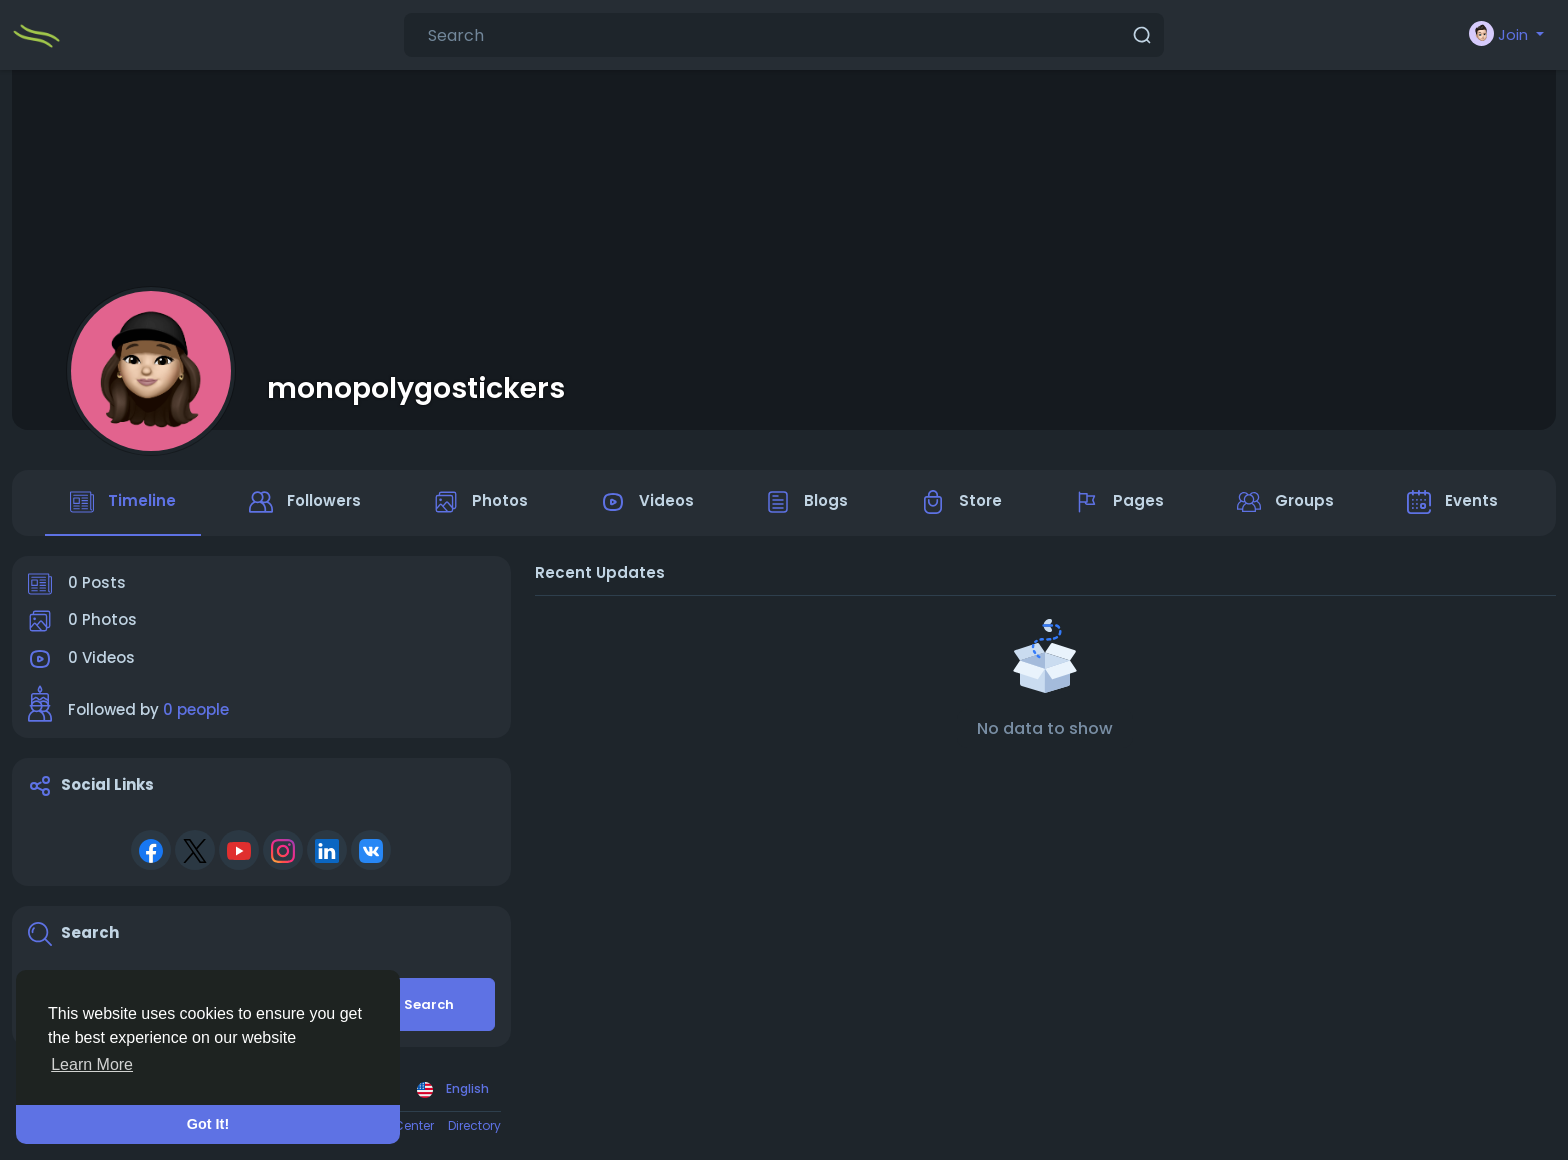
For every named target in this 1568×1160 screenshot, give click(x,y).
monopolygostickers (416, 388)
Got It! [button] (208, 1124)
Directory (474, 1125)
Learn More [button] (92, 1064)
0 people (196, 710)
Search (429, 1004)
